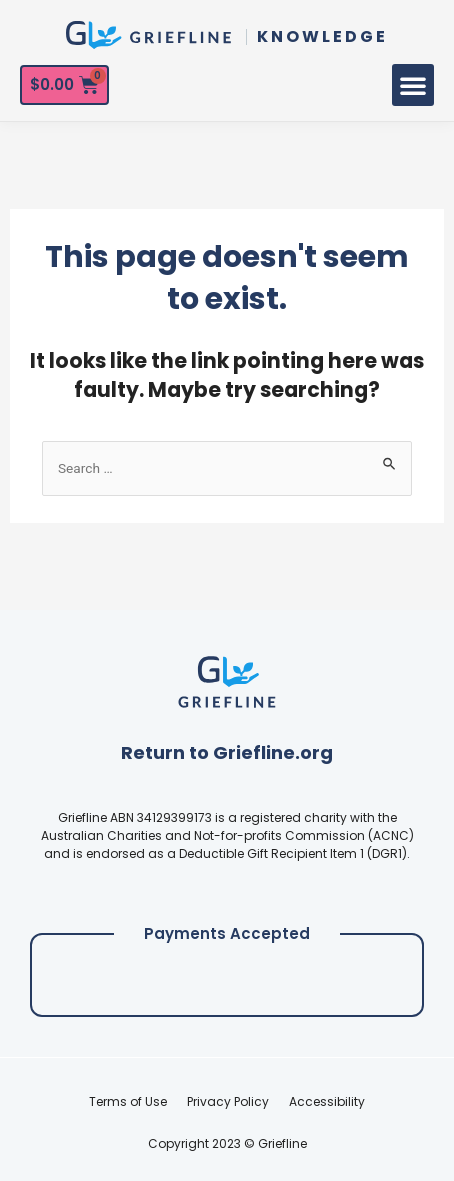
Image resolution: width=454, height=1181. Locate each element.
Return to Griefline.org (227, 752)
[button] (413, 85)
